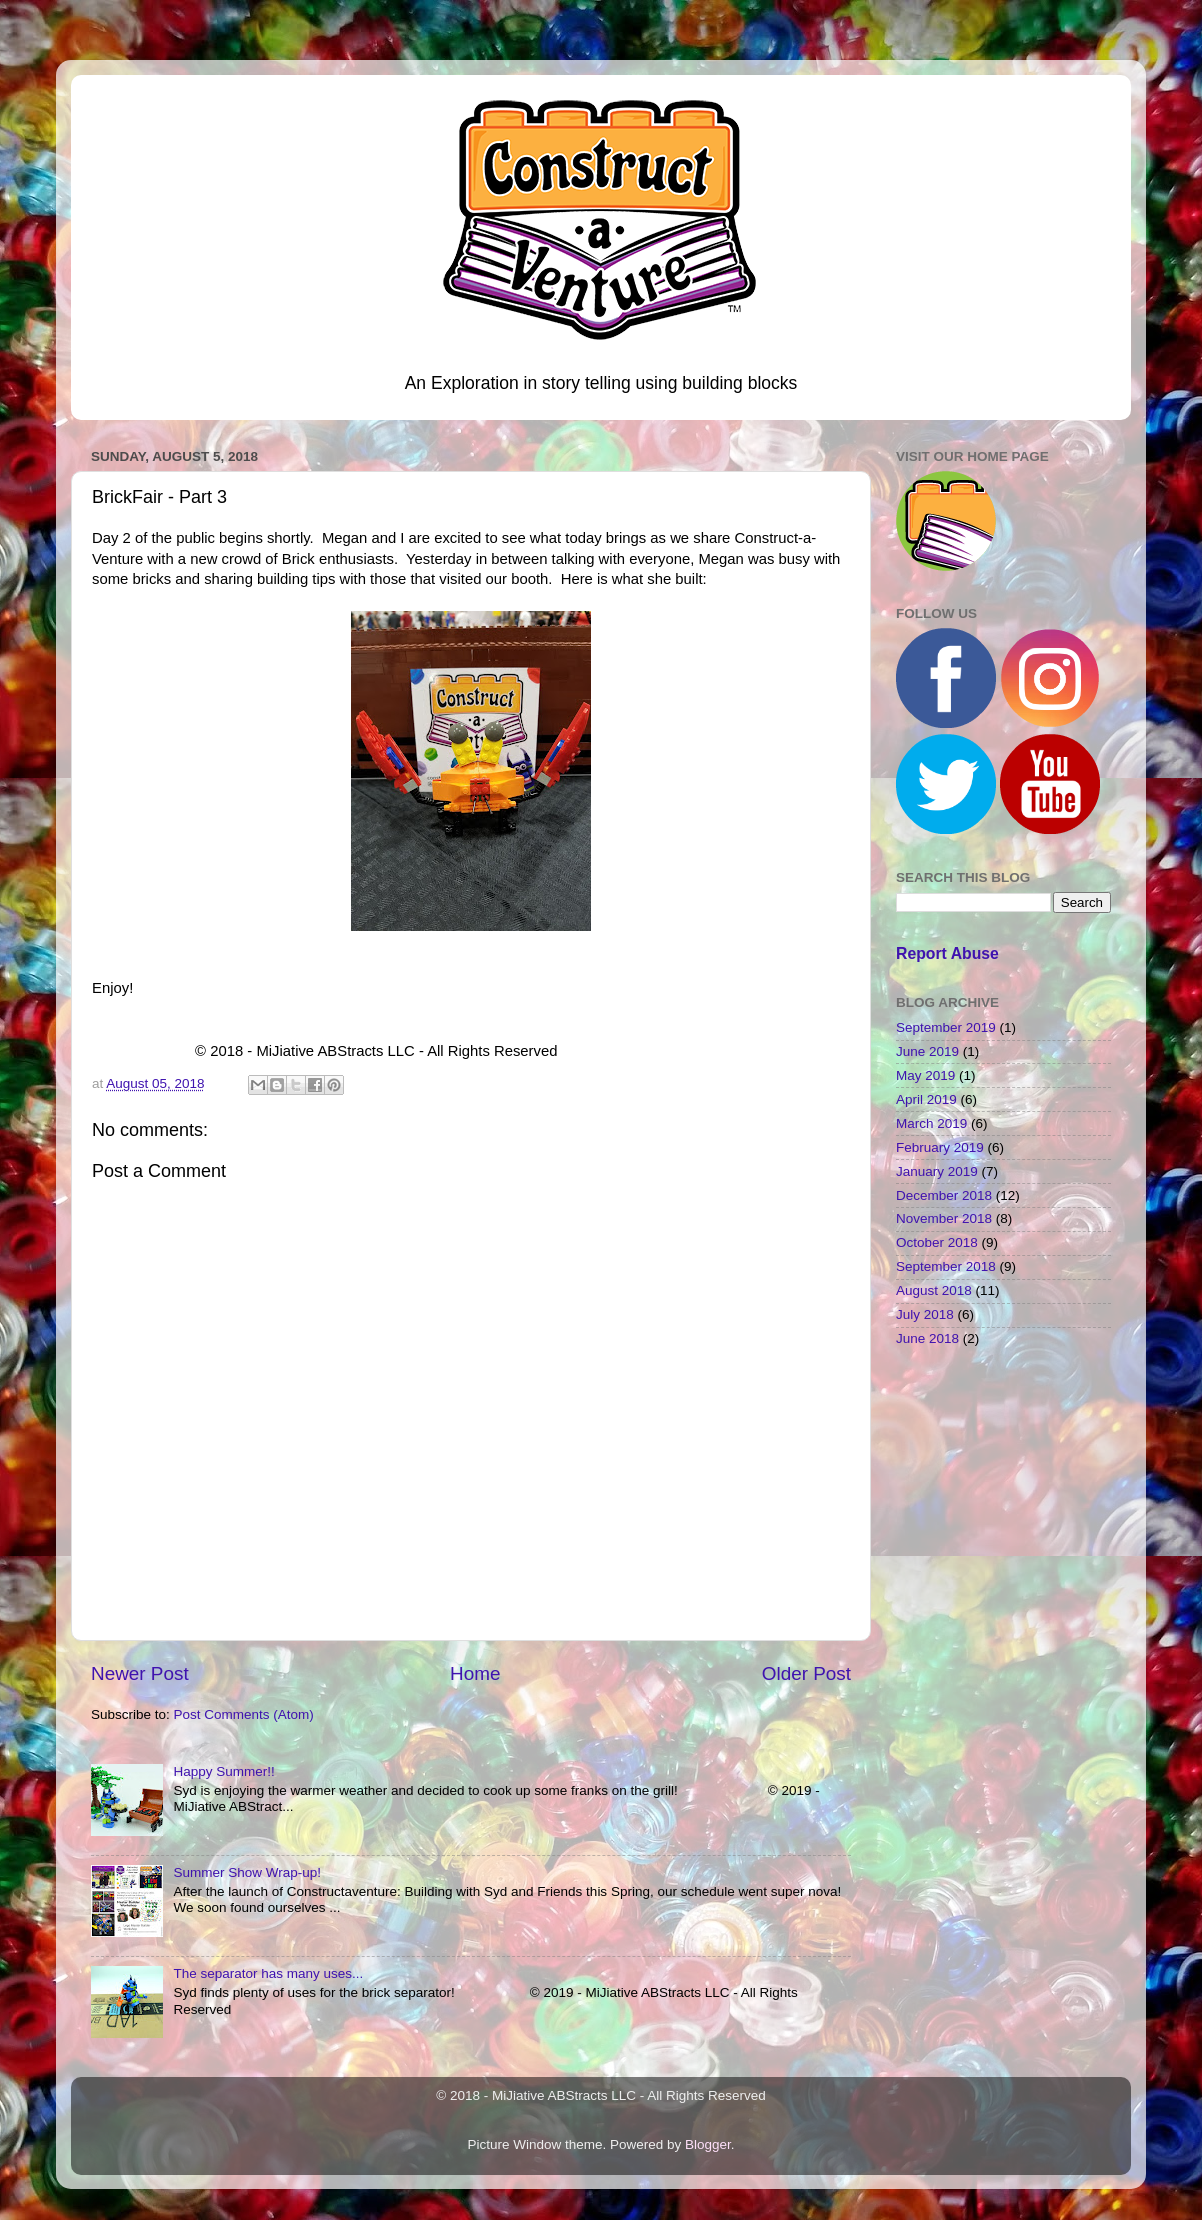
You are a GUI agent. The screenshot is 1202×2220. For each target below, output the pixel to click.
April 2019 (926, 1099)
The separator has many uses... (268, 1973)
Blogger (708, 2144)
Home (475, 1673)
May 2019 (925, 1075)
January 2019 (937, 1171)
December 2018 (944, 1195)
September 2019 (946, 1027)
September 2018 (946, 1266)
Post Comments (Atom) (244, 1714)
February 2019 (940, 1147)
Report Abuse (947, 953)
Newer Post (140, 1673)
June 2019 (927, 1051)
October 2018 (937, 1242)
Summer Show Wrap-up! (247, 1872)
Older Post (806, 1673)
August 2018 (934, 1290)
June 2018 (927, 1338)
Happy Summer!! (223, 1771)
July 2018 (925, 1314)
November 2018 (944, 1218)
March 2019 (931, 1123)
